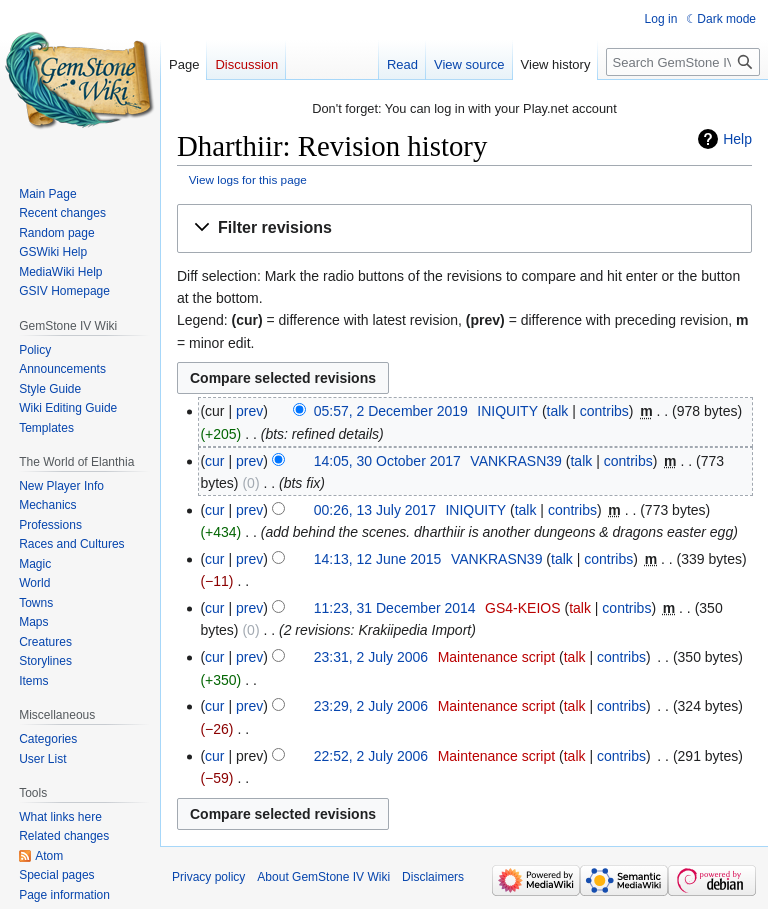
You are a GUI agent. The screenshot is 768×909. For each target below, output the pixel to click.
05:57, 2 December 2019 (391, 411)
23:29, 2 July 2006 (371, 706)
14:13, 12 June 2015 (378, 559)
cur (214, 461)
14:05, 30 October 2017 (387, 461)
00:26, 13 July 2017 (375, 510)
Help (737, 139)
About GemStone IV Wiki (323, 877)
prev (249, 411)
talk (558, 411)
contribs (604, 411)
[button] (464, 228)
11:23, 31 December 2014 (395, 608)
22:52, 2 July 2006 (371, 756)
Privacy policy (208, 877)
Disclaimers (433, 877)
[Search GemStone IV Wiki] (683, 62)
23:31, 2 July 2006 (371, 657)
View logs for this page (248, 179)
